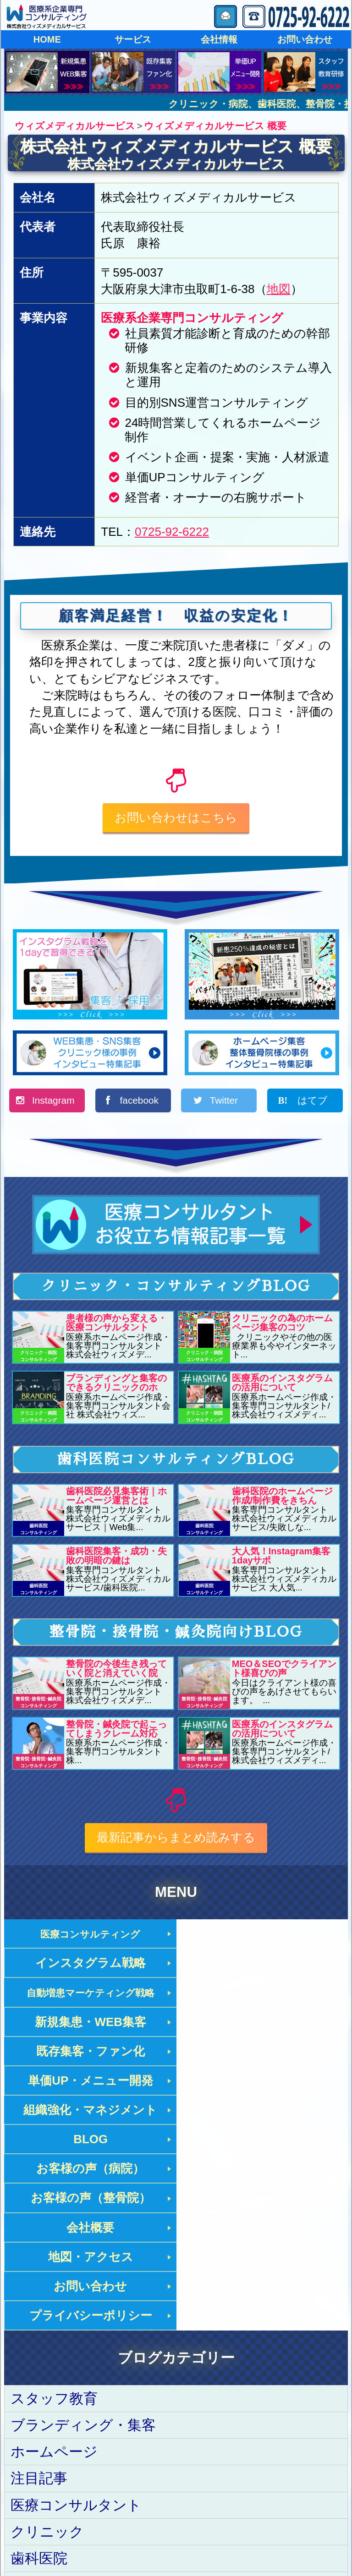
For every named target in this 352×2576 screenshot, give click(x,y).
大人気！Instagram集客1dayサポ (281, 1558)
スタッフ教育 (54, 2196)
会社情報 (219, 39)
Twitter (225, 1102)
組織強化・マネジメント (90, 2024)
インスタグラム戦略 (262, 1936)
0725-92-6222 (172, 532)
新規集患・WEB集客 (262, 1965)
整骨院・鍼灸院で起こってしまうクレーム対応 (116, 1731)
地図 (279, 289)
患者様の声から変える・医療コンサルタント (116, 1324)
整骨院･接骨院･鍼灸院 (82, 2382)
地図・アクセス (262, 2083)
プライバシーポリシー (262, 2113)
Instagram (53, 1102)
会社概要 (90, 2083)
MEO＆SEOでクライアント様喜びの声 (284, 1671)
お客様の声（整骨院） (262, 2054)
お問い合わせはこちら (176, 817)
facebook (139, 1102)
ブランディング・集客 (83, 2223)
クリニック (47, 2329)
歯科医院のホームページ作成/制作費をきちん (282, 1498)
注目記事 (39, 2276)
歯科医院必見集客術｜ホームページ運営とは (116, 1498)
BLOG (262, 2024)
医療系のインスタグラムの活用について (282, 1384)
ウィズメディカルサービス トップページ (117, 2481)
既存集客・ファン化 (90, 1995)
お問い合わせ (304, 39)
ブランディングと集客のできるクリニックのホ (116, 1384)
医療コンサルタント (76, 2302)
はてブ (311, 1102)
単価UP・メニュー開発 (261, 1995)
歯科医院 (39, 2356)
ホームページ (54, 2249)
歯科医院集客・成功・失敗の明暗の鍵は (116, 1558)
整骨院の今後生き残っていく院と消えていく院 (116, 1671)
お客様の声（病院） (90, 2054)
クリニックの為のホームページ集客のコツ (282, 1324)
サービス (133, 39)
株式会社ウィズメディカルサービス (176, 164)
